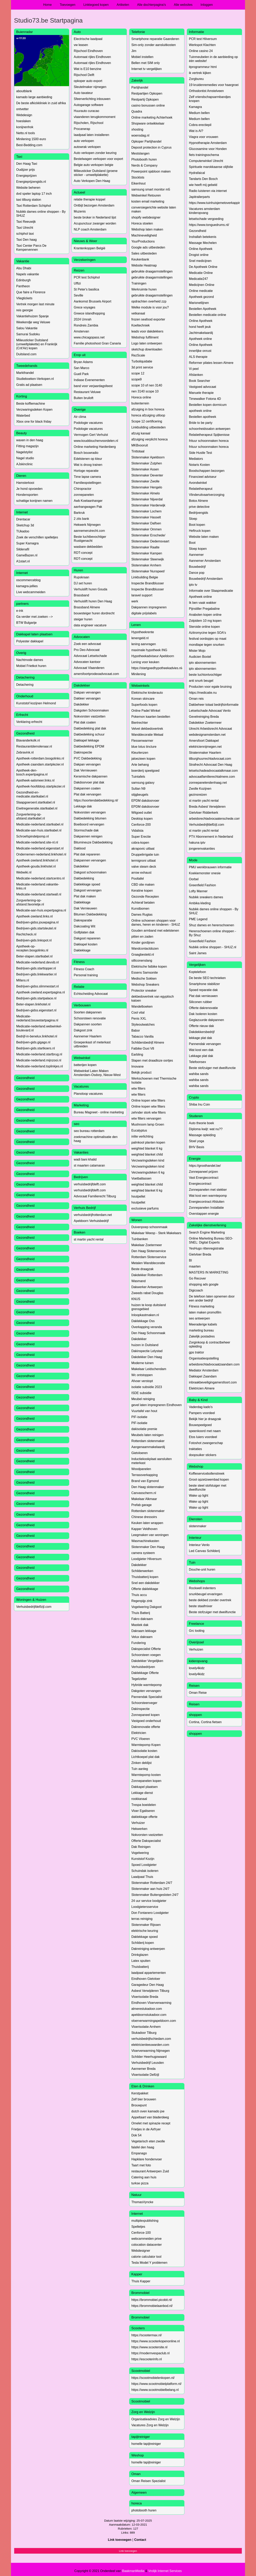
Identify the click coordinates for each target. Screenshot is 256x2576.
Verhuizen (196, 1649)
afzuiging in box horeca (147, 409)
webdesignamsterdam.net (207, 734)
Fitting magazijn (27, 446)
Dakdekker (82, 685)
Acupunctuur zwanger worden (95, 223)
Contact (140, 2539)
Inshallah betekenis (202, 237)
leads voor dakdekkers (147, 331)
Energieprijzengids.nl (31, 181)
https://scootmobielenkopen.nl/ (153, 2377)
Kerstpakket (139, 2093)
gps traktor (196, 1352)
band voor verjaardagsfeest (93, 386)
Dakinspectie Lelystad (147, 1351)
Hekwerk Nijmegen (87, 524)
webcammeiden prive (146, 2238)
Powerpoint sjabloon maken (151, 171)
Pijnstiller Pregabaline (204, 608)
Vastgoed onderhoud (146, 1721)
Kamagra (195, 107)
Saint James (198, 953)
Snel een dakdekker (145, 1583)
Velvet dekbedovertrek (147, 728)
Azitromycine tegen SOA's (207, 632)
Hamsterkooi (25, 482)
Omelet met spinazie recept (150, 2123)
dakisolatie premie (144, 1429)
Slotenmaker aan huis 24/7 (150, 1888)
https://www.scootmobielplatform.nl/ (156, 2383)
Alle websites (183, 4)
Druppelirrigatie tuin (145, 854)
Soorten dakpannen (88, 1012)
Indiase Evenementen (89, 380)
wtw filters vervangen (146, 1118)
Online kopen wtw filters (148, 1100)
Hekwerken (139, 1828)
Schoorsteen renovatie (90, 1018)
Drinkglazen (139, 1954)
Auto (77, 32)
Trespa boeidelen (143, 1804)
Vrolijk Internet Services (165, 2571)
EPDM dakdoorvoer (145, 800)
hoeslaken (23, 121)
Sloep (193, 518)
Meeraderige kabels (203, 1324)
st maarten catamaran (89, 1165)
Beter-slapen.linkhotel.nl (33, 1004)
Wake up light (198, 1495)
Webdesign (24, 115)
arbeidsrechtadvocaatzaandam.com (214, 1364)
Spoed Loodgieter (144, 1864)
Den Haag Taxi (26, 163)
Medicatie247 (198, 278)
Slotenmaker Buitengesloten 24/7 (155, 1894)
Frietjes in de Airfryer (146, 2129)
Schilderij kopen (142, 1942)
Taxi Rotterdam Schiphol (33, 205)
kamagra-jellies (27, 586)
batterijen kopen (85, 1065)
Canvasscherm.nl (143, 1493)
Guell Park (81, 374)
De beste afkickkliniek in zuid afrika (41, 103)
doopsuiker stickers (202, 1455)
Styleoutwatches (143, 1024)
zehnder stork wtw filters (148, 1112)
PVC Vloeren (140, 1739)
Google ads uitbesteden (148, 247)
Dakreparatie (83, 920)
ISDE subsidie (141, 1393)
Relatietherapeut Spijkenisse (209, 434)
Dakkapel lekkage (86, 740)
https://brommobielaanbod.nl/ (152, 2306)
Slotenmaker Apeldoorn (148, 457)
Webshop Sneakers (145, 984)
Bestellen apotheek (202, 416)
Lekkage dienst (142, 1793)
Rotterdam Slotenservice (148, 1257)
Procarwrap (82, 129)
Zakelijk (137, 80)
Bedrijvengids (198, 512)
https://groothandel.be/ (205, 1165)
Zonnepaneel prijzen (203, 1171)
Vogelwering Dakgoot (146, 1607)
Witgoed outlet (141, 812)
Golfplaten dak (84, 932)
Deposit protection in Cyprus (151, 147)
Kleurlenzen (139, 752)
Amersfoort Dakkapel (204, 740)
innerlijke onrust (200, 350)
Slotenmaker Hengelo (146, 487)
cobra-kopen (140, 842)
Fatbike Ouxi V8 (142, 1048)
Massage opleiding (202, 1135)
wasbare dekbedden (88, 546)
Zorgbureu (196, 79)
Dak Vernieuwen (85, 770)
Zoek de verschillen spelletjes (37, 537)
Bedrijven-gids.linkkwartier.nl (36, 974)
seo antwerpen (199, 1318)
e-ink (19, 610)
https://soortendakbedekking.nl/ (96, 800)
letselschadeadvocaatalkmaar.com (213, 770)
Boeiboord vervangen (89, 824)
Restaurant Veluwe (87, 392)
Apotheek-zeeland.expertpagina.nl (40, 992)
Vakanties (81, 1152)
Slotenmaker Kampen (146, 553)
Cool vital (138, 1012)
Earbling (137, 1054)
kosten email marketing (147, 201)
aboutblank (24, 91)
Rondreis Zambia (86, 325)
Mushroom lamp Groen (147, 1124)
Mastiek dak (139, 1625)
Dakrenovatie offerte (145, 1727)
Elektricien (138, 1733)
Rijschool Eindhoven (88, 51)
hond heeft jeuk (200, 326)
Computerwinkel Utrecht (206, 161)
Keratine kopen (142, 890)
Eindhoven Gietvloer (145, 1978)
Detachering (25, 677)
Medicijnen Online (201, 284)
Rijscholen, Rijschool (88, 123)
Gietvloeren (139, 1453)
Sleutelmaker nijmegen (90, 87)
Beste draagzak (142, 1269)
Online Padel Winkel (145, 710)
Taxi (19, 157)
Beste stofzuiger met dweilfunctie (212, 1068)
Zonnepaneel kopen (145, 1715)
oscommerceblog (28, 580)
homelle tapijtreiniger (146, 2443)
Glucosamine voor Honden (208, 149)
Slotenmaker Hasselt (146, 517)
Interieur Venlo (199, 1545)
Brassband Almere (87, 607)
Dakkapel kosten (85, 944)
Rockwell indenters (202, 1588)
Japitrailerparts (199, 197)
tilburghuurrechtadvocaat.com (210, 758)
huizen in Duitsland (144, 1345)
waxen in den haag (29, 440)
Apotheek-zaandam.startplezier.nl (40, 764)
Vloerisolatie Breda (144, 1996)
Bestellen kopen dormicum (208, 404)
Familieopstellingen (87, 482)
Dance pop (196, 572)
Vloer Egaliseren (143, 1810)
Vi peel (194, 368)
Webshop (196, 1466)
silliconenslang (141, 960)
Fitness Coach (84, 969)
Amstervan (81, 331)
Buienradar (24, 32)
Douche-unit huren (202, 1569)
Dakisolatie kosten (144, 1751)
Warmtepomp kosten (146, 1775)
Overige (80, 409)
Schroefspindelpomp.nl (32, 836)
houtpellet (138, 1196)
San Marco (81, 368)
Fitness (79, 962)
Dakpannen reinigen (88, 836)
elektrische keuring (144, 1930)
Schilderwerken (142, 1571)
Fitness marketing (201, 1306)
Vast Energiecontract (203, 1177)
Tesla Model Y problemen (149, 2262)
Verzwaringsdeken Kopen (34, 409)
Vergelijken (197, 965)
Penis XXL (138, 1018)
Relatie (79, 987)
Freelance (196, 1624)
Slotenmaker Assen (145, 469)
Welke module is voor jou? (150, 307)
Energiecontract (200, 1183)
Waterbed (23, 415)
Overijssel (196, 1642)
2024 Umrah (82, 319)
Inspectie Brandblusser (147, 583)
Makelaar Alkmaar (144, 1499)
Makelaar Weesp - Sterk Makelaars (156, 1233)
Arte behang (140, 764)
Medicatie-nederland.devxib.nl (37, 962)
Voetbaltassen (141, 1178)
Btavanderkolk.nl (28, 740)
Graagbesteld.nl (142, 954)
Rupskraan (81, 577)
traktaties (195, 1449)
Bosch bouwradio (86, 452)
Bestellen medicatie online (207, 314)
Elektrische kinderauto (147, 692)
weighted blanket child (147, 1154)
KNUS (135, 1299)
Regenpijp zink (141, 1601)
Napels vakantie (27, 274)
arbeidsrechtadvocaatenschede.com (214, 818)
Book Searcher (199, 380)
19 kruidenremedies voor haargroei (214, 85)
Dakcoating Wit (84, 926)
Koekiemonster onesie (205, 873)
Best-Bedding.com (29, 145)
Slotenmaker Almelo (145, 493)
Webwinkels (140, 686)
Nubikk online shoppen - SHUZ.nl (212, 947)
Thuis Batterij (140, 1613)
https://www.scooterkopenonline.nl (155, 2341)
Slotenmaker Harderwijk (148, 505)
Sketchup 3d (25, 525)
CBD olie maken (143, 884)
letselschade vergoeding (206, 219)
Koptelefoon (197, 972)
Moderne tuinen (142, 1363)
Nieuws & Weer (85, 241)
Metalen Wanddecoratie (148, 1263)
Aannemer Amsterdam (205, 560)
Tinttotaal (137, 451)
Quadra (136, 111)
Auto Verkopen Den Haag (92, 181)
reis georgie (24, 310)
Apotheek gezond (201, 296)
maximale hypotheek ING (149, 650)
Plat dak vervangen (87, 794)
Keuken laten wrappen (147, 1523)
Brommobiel (140, 2293)
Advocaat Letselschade (90, 656)
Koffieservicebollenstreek (207, 1473)
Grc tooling (196, 1630)
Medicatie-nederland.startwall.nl (38, 894)
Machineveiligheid (144, 235)
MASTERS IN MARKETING (208, 1272)
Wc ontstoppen (142, 1375)
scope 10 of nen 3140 (146, 385)
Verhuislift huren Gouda (90, 589)
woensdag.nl (140, 135)
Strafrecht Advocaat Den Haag (210, 764)
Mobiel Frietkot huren (31, 666)
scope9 (136, 379)
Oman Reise (198, 1692)
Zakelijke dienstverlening (207, 1225)
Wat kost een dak (201, 1050)
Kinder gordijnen (143, 942)
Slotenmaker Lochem (146, 511)
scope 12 (137, 373)
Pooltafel (137, 878)
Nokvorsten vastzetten (89, 716)
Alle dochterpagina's (151, 4)
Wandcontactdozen (145, 948)
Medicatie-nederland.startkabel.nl (39, 824)
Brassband (81, 595)
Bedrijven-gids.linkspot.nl (34, 940)
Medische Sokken (144, 978)
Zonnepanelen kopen (146, 1781)
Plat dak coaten (85, 722)
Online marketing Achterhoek (151, 117)
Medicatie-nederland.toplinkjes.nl (39, 1066)
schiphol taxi (25, 233)
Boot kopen (197, 524)
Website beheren (28, 187)
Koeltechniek (140, 325)
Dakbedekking (84, 878)
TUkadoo (22, 531)
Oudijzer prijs (25, 169)
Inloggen (207, 4)
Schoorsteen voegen (146, 1655)
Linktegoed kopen (96, 4)
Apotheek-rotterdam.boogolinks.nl (40, 758)
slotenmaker (197, 1526)
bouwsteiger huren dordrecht (94, 613)
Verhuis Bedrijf (85, 1208)
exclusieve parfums (145, 1208)
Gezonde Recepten (145, 896)
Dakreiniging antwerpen (148, 1948)
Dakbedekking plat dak (90, 728)
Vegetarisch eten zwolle (148, 2141)
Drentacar (23, 519)
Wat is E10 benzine (87, 69)
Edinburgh (23, 280)
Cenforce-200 (141, 824)
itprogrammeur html (203, 67)
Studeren (196, 1116)
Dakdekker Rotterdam (147, 1275)
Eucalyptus (139, 1130)
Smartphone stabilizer (204, 984)
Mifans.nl (22, 980)
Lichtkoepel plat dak (145, 1757)
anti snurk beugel (201, 680)
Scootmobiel (140, 2371)
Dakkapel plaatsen (144, 1787)
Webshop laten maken (147, 229)
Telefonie (138, 32)
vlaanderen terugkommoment (94, 117)
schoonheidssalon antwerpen (209, 428)
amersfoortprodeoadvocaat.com (96, 674)
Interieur (195, 1538)
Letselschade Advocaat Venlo (210, 710)
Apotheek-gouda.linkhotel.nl (36, 866)
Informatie (196, 32)
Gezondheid (25, 733)
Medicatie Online (201, 272)
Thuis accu (139, 1595)
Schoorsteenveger (144, 1703)
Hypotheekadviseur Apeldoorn (152, 656)
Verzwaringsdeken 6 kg (147, 1172)
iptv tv (193, 584)
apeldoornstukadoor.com (148, 2014)
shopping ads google (204, 1284)
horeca (136, 2503)
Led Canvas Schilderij (204, 1551)
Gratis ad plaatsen (29, 384)
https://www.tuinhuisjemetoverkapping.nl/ (218, 203)
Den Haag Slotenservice (148, 1251)
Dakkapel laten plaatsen (34, 634)
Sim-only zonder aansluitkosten (153, 45)
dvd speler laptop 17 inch (34, 193)
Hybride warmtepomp (146, 1685)
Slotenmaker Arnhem (146, 565)
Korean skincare (143, 698)
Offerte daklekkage (144, 1589)
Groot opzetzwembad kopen (209, 1479)
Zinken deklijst (141, 1763)
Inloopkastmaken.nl (145, 1315)
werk (134, 601)
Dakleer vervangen (87, 698)
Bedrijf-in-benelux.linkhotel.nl (36, 1036)
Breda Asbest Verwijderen (207, 806)
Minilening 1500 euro (31, 139)
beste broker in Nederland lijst (95, 217)
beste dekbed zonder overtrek (210, 1600)
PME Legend (198, 919)
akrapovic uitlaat (143, 848)
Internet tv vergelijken (146, 69)
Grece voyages (84, 307)
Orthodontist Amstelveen (206, 91)
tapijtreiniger (140, 2437)
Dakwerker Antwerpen (147, 1287)
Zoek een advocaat (87, 644)
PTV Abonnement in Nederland (211, 836)
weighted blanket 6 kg (146, 1148)
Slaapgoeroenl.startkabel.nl (35, 802)
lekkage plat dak (200, 1038)
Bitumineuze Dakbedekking (93, 842)
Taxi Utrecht (24, 227)
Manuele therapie (201, 392)
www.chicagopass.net (89, 337)
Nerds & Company (144, 165)
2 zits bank (81, 518)
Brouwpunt (139, 2105)
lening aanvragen (143, 644)
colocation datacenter (146, 2244)
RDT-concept (83, 552)
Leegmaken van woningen (150, 1535)
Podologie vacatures (88, 422)
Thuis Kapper (140, 2281)
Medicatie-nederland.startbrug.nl (39, 1054)
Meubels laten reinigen (147, 1435)
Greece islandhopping (89, 313)
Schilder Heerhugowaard (149, 2056)
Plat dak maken (85, 896)
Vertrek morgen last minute (35, 304)
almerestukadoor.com (146, 2008)
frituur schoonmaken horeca (209, 440)
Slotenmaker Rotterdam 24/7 (151, 1882)
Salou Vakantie (26, 328)
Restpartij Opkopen (145, 99)
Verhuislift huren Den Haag (93, 601)
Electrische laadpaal (88, 39)
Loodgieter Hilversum (146, 1559)
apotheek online (200, 410)
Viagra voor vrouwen (203, 137)
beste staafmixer (200, 1606)
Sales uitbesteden (144, 253)
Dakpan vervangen (87, 692)
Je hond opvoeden (29, 488)
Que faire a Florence (30, 292)
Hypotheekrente (142, 632)
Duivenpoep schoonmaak (149, 1227)
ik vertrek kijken (200, 73)
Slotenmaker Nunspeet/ (148, 571)
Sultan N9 (138, 788)
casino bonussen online (148, 105)
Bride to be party (200, 422)
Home (47, 4)
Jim (133, 51)
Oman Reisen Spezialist (148, 2481)
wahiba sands (199, 1074)
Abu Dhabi (23, 268)
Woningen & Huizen (31, 1600)
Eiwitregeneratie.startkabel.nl (36, 808)
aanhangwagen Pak (88, 506)
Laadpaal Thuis (142, 1876)
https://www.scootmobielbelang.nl (155, 2389)
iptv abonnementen (202, 662)
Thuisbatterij (140, 1966)
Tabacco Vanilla (142, 1036)
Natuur (136, 2195)
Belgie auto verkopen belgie (93, 165)
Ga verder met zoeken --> (34, 616)
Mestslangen (140, 153)
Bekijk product (141, 1072)
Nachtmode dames (29, 660)
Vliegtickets (24, 298)
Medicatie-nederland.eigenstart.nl (40, 848)
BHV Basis (196, 1147)
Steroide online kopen (204, 626)
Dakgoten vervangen (146, 1691)
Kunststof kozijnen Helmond (36, 703)
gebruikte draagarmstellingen (152, 271)
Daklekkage (82, 902)
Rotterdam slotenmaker (148, 1441)
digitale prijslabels (144, 613)
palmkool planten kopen (148, 1142)
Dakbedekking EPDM (89, 746)
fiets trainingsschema (204, 155)
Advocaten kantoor (87, 662)
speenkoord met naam (205, 1431)
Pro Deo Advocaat (87, 650)
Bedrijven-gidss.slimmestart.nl (37, 986)
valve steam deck (143, 866)
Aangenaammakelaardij (148, 1447)
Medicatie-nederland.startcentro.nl (40, 878)
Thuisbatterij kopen (144, 1577)
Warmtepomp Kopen (146, 1745)
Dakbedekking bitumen (90, 818)
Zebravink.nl (25, 752)
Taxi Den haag (26, 239)
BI (190, 1260)
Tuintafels (138, 776)
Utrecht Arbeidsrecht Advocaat (210, 728)
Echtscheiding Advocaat (91, 993)
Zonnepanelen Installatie (206, 1207)
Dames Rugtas (142, 914)
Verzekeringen (85, 260)
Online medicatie (201, 290)
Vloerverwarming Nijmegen (150, 2050)
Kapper (136, 2274)
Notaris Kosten (199, 464)
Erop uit (80, 355)
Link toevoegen (119, 2539)
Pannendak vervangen (205, 1044)
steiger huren (83, 619)
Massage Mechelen (203, 243)
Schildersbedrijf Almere (147, 1042)
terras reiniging (142, 1918)
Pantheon (23, 286)
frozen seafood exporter (148, 319)
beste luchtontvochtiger (205, 674)
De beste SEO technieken (207, 978)
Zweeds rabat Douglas (147, 1293)
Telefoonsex (197, 1062)
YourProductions (143, 241)
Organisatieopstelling (204, 1358)
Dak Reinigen (141, 1846)
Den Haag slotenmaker (147, 1487)
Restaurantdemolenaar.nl (34, 746)
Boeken (79, 1232)
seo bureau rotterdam (89, 1131)
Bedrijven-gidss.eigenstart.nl (36, 1010)
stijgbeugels (139, 794)
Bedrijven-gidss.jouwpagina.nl (37, 922)
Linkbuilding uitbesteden (148, 427)
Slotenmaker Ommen (146, 529)
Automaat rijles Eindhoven (92, 57)
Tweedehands (26, 366)
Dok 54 (136, 2135)
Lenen (136, 625)
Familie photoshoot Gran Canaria (97, 343)
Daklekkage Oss (143, 1321)
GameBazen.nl (26, 555)
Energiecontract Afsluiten (206, 1201)
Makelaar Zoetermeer (146, 1245)
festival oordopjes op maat (207, 638)
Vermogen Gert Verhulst (91, 434)
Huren (78, 570)
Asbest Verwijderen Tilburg (150, 1990)
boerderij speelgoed (145, 770)
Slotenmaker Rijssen (146, 1924)
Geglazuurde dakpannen (206, 1020)
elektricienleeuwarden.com (150, 2044)
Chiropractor (82, 488)
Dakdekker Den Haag (146, 1357)
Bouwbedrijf (197, 566)
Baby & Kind (198, 1400)
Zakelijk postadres (202, 1336)
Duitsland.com (26, 354)
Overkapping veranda (146, 1327)
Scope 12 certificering (146, 421)
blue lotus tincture (143, 746)
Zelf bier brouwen (143, 2099)
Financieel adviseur (203, 476)
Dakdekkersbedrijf (202, 1032)
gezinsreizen (198, 794)
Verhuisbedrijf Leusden (147, 2062)
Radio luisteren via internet (208, 191)
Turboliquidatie (141, 361)
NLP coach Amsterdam (90, 229)
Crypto (194, 1097)
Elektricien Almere (202, 1388)
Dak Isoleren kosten (203, 1014)
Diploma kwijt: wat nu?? (206, 1129)
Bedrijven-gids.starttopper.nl (36, 968)
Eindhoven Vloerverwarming (151, 2002)
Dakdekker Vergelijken (147, 1661)
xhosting (137, 129)
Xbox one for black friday (33, 421)
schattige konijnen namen (34, 500)
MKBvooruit (139, 445)
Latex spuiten (140, 1960)
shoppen (195, 1715)
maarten (195, 1266)
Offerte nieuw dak (201, 1026)
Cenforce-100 (141, 2232)
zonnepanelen (84, 494)
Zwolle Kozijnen (200, 788)
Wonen (136, 1220)
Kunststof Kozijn (142, 1858)
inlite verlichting (142, 1136)
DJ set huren (83, 583)
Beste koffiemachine (30, 403)
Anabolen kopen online (205, 614)
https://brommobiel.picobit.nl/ (151, 2300)
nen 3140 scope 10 (145, 391)
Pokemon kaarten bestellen (150, 716)
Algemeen (139, 2492)
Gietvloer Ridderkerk (203, 812)
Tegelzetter (139, 1679)
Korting (21, 396)
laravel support (141, 595)
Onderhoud (24, 696)
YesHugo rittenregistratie (206, 1248)
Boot (192, 542)
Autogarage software (88, 105)
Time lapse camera (87, 476)
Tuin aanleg (139, 1769)
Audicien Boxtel (200, 656)
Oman (136, 2474)
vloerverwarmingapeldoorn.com (153, 2020)
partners (22, 604)
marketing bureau (201, 1330)
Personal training (86, 975)
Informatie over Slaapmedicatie (211, 590)
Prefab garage (141, 1505)
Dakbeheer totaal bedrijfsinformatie (214, 704)
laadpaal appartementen (148, 1972)
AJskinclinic (24, 464)
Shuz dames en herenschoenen (211, 925)
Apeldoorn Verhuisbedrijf (91, 1221)
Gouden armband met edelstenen (155, 930)
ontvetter (22, 109)
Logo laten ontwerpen (146, 343)
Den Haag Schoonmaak (148, 1333)
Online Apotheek (200, 249)
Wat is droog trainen (88, 464)
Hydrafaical (197, 173)
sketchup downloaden (146, 349)
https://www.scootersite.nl (149, 2347)
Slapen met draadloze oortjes (152, 1060)
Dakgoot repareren (87, 938)
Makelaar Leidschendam (148, 1369)
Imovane (137, 1066)
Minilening (138, 674)
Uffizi (77, 283)
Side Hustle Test (200, 452)
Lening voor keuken (145, 662)
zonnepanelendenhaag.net (208, 782)
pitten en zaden (142, 936)
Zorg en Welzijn (143, 2412)
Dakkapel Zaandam (203, 1376)
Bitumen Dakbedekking (90, 914)
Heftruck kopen (200, 530)
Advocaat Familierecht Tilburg (95, 1196)
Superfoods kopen (144, 704)
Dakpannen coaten (87, 788)
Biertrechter (139, 722)
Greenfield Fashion (202, 885)
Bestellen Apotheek (202, 308)
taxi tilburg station (28, 199)
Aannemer (196, 554)
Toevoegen (67, 4)
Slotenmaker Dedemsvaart (150, 541)
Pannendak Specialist (146, 1697)
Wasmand (138, 1281)
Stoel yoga (196, 1141)
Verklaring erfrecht (29, 722)
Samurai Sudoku (28, 334)
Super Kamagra (27, 543)
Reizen (79, 270)
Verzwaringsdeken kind (147, 1160)
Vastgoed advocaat (202, 386)
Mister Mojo (197, 650)
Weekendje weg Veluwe (33, 322)
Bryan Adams (83, 362)
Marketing (81, 1105)
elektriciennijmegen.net (205, 746)
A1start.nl (23, 561)
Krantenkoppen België (89, 248)
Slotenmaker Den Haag (148, 1547)
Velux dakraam (142, 1637)
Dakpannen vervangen (90, 860)
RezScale (138, 355)
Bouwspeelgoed (200, 1425)
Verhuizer (138, 1822)
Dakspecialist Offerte (146, 1649)
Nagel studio (25, 458)
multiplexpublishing (144, 2220)
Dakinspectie (83, 752)
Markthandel (25, 372)
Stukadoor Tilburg (143, 2032)
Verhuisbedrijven (143, 1667)
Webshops (197, 1581)
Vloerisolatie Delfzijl (145, 2074)
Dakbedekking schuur (89, 734)
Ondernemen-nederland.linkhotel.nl (41, 854)
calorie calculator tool (146, 2256)
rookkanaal (139, 1799)
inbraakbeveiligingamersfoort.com (213, 1382)
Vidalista (137, 830)
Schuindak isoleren (144, 1870)
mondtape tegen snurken (206, 644)
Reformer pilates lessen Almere (211, 362)
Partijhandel (139, 87)
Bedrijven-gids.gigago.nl (33, 1042)
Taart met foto (141, 2165)
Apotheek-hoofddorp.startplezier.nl (40, 786)
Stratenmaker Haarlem (205, 752)
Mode (193, 860)
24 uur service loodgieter (148, 1900)
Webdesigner (140, 2250)
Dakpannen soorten (88, 1024)
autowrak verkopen (87, 147)
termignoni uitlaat (143, 860)
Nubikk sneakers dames (206, 897)
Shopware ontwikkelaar (147, 123)
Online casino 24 (201, 51)
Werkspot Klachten (202, 45)
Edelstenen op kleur (88, 458)
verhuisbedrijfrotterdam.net (93, 1215)
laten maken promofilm (205, 1312)
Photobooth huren (144, 159)
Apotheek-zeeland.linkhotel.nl (37, 860)
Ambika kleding (200, 903)
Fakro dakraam (142, 1619)
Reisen (194, 1686)
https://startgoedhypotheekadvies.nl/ (157, 668)
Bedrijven (81, 1177)
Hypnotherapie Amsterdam (208, 143)
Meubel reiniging (143, 1399)
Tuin (192, 1562)
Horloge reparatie (86, 470)
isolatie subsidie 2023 (146, 1387)
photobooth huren (143, 2510)
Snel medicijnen (200, 260)
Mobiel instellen (142, 57)
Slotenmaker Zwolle (145, 481)
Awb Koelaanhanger (88, 500)
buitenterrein (140, 403)
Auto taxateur (83, 93)
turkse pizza (139, 2183)
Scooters (138, 2328)
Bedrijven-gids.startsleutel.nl (36, 928)
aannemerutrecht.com (89, 530)
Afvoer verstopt (142, 1381)
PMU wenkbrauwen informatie (210, 867)
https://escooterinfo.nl (146, 2359)
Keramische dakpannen (90, 776)
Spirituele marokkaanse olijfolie (211, 167)
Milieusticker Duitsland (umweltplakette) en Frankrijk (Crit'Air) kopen (36, 344)
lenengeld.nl (140, 638)
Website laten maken (204, 536)
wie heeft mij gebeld (203, 185)
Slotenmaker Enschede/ (148, 535)
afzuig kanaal (140, 433)
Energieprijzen (26, 175)
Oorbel (194, 879)
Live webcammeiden (30, 592)
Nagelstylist (24, 452)
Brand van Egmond (145, 1481)
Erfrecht (22, 715)
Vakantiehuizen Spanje (32, 316)
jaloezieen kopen (143, 758)
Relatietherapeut (200, 488)
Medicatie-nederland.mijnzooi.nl (38, 1060)
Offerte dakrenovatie (203, 1008)
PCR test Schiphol (87, 277)
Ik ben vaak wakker (202, 602)
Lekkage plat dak (201, 1056)
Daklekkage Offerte (145, 1673)
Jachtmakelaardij (201, 332)
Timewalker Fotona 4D (205, 398)
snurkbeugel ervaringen (205, 1594)
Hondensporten (27, 494)
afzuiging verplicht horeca (149, 439)
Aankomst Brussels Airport (92, 301)
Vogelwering (140, 1852)
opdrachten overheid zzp (148, 301)
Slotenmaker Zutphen (146, 463)
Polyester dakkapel (29, 641)
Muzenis (80, 211)
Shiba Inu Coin (199, 1104)
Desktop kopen (142, 818)
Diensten (195, 1519)
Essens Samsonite (144, 972)
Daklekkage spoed (87, 884)
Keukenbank (140, 259)
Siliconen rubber (200, 1002)
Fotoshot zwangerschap (206, 1443)
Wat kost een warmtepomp (208, 1195)
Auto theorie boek (201, 1123)
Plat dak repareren (87, 854)
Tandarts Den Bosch (203, 179)
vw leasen (81, 45)
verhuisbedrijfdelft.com (90, 1184)
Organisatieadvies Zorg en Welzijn (155, 2419)
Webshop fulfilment (145, 337)
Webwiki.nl (23, 872)
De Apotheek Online (203, 266)
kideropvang (198, 1661)
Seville (78, 295)
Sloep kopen (198, 548)
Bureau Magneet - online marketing (99, 1112)
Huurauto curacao (86, 111)
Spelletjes (138, 2226)
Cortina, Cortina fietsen (205, 1722)
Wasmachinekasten (145, 1541)
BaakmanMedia (133, 2571)
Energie (195, 1159)
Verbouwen (82, 1005)
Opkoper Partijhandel (146, 141)
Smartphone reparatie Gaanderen (155, 39)
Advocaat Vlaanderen (89, 668)
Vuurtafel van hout (144, 1411)
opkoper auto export (88, 81)
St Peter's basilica (86, 289)
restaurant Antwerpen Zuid (150, 2171)
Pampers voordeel (202, 1413)
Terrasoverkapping (144, 1475)
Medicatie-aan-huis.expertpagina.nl (41, 910)
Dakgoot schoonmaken (90, 872)
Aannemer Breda (143, 2068)
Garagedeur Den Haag (147, 1984)
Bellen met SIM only (145, 63)
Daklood (80, 848)
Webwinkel (82, 1058)
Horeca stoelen (142, 223)
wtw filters (138, 1088)
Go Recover (197, 1278)
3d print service (142, 367)
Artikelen (123, 4)
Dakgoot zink (83, 1030)
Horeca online (141, 397)
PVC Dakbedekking (88, 758)
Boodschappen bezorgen (207, 470)
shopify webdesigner (146, 217)
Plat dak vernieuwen (203, 996)
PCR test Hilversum (203, 39)
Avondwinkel (198, 482)
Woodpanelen (141, 1469)
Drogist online (199, 255)
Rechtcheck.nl (26, 934)
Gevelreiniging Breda (204, 716)
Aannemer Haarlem (88, 1036)
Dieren (21, 476)
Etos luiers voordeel (203, 1437)
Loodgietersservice (144, 1906)
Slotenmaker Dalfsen (146, 523)
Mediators (196, 458)
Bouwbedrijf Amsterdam (206, 578)
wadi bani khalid (85, 1159)
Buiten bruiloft (83, 398)
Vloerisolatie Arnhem (146, 2026)
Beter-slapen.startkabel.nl (34, 956)
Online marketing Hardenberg (95, 446)
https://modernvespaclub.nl (150, 2353)
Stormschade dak (86, 830)
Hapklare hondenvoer (146, 2159)
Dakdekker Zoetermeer (205, 722)
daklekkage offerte (144, 1816)
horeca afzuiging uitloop (148, 415)
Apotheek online (200, 338)
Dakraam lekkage (143, 1631)
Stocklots (137, 177)
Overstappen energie (204, 1213)
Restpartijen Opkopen (146, 93)
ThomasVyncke (142, 2202)
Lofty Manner (198, 891)
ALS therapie (198, 356)
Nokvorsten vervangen (90, 812)
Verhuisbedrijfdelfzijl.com (33, 1606)
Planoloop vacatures (88, 1093)
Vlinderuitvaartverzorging (206, 494)
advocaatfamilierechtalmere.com (212, 776)
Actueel (79, 192)
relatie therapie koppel (89, 199)
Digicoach (196, 1290)
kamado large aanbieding (34, 97)
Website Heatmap (144, 265)
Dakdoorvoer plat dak (89, 782)
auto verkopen (84, 141)
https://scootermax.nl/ (146, 2335)
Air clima (80, 416)
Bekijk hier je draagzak (205, 1419)
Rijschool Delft (84, 75)
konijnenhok (24, 127)
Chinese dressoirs (144, 1517)
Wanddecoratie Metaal (147, 734)
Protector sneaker (144, 990)
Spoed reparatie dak (203, 990)
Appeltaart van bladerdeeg (150, 2117)
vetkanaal (138, 313)
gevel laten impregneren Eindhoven (156, 1405)
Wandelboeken (142, 1006)
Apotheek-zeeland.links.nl (34, 916)
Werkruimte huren (144, 289)
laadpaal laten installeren (91, 135)
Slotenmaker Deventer (147, 475)
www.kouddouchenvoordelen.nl (96, 440)
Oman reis (196, 698)
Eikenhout (138, 183)
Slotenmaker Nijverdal (147, 499)
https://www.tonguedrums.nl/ (209, 225)
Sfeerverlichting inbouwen (92, 99)
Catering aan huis (143, 2177)
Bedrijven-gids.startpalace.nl (36, 998)
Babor (135, 1030)
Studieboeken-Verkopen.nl (35, 378)
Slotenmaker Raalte (145, 547)
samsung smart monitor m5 (150, 189)
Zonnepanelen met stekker (208, 1189)
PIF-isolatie (139, 1417)
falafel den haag (142, 2147)
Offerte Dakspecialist (146, 1840)
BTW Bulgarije (26, 622)
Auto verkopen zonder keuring (95, 153)
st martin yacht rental (89, 1239)
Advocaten (82, 637)
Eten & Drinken (142, 2086)
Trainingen (138, 283)
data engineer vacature (90, 625)
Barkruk (79, 512)
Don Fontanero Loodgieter (150, 1912)
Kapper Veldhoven (144, 1529)
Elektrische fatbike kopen (149, 966)
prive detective (199, 506)
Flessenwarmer (142, 740)
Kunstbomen (140, 908)
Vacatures (81, 1086)
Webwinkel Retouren (146, 195)
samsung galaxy (143, 782)
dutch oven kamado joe (147, 2111)
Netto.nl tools (25, 133)
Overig (21, 653)
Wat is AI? (196, 131)
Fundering (138, 1643)
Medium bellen (199, 113)
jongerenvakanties (202, 848)
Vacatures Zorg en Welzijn (150, 2425)
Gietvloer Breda (200, 1254)
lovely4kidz (197, 1668)
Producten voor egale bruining (210, 686)
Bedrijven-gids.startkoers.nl (35, 1048)
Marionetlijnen (199, 302)
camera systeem (143, 1553)
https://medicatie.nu (203, 692)
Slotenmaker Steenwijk (147, 559)
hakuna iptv (197, 842)
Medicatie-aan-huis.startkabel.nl (38, 830)
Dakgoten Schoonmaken (91, 710)
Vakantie (22, 261)
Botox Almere (198, 500)
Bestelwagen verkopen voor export (98, 159)
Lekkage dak (83, 806)
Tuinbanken (139, 1239)
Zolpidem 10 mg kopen (205, 620)
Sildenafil (22, 549)
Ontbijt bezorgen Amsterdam (94, 205)
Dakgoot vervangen (88, 890)
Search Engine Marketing (207, 1232)
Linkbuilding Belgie (144, 577)
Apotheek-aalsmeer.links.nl (35, 780)
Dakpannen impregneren (149, 607)
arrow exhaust (141, 872)
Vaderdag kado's (201, 1407)
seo (76, 1124)
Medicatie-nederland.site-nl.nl (37, 842)
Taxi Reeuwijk (26, 221)
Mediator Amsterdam (204, 1370)
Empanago (139, 2153)
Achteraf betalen (143, 902)
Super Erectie (141, 836)
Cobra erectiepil (200, 125)
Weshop (137, 2455)
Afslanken (196, 374)
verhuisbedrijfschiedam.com (151, 2038)
